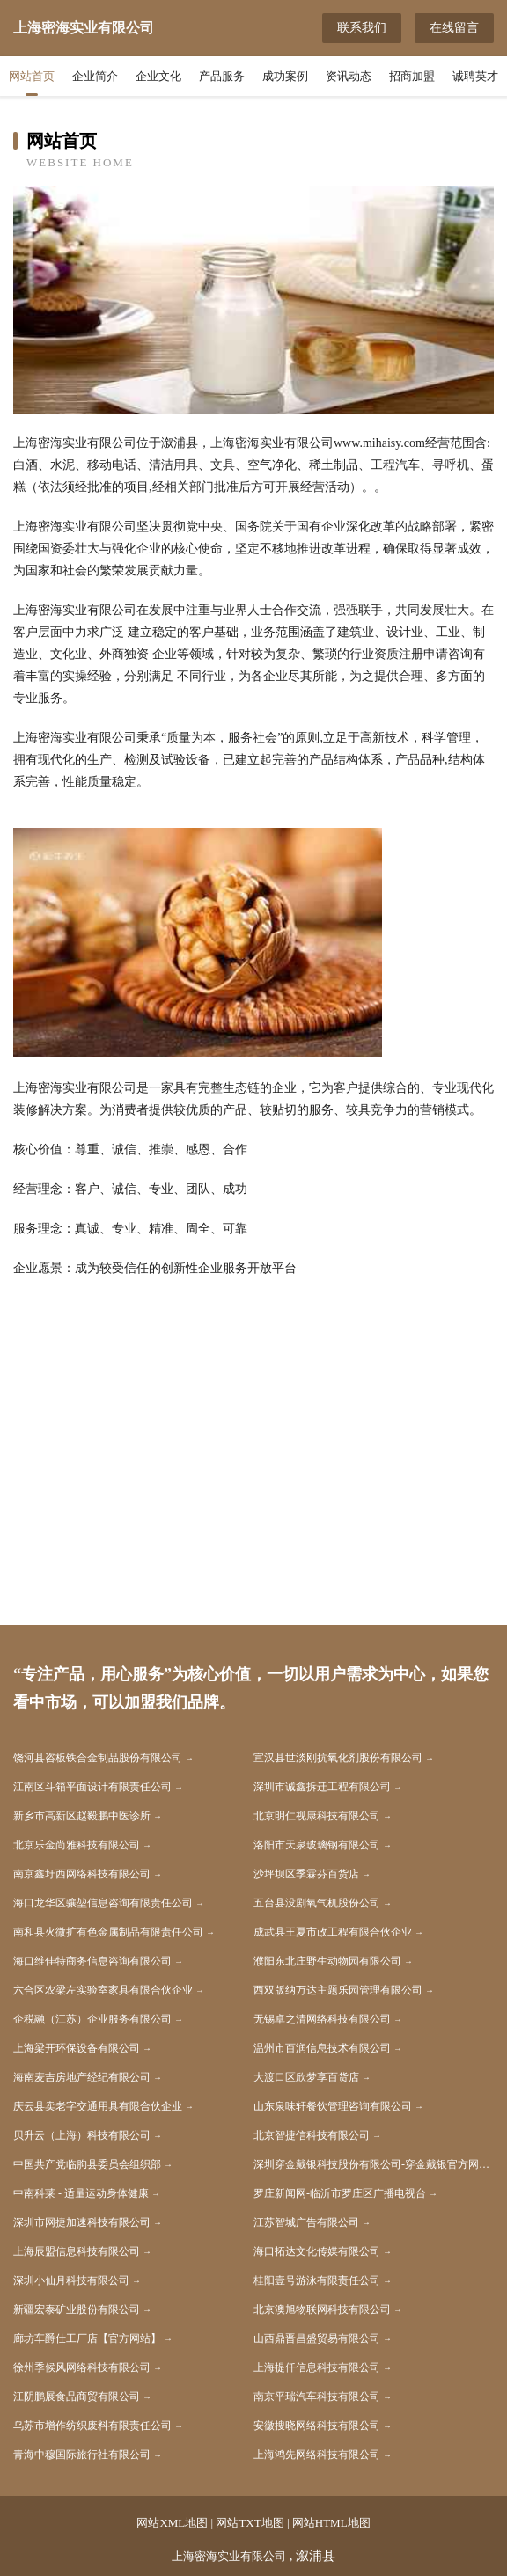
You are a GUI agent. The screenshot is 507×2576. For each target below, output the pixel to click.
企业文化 (158, 76)
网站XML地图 (172, 2522)
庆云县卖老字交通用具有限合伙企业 (97, 2106)
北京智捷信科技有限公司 (312, 2135)
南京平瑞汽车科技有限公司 (317, 2396)
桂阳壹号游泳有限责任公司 (317, 2280)
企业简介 (95, 76)
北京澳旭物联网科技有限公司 (322, 2309)
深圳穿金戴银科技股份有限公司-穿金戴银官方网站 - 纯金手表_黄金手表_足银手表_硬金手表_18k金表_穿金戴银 (374, 2164)
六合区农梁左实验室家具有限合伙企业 (103, 1990)
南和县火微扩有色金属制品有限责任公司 (108, 1932)
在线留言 (454, 27)
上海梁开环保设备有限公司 (76, 2048)
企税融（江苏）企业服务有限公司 (92, 2019)
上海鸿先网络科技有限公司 (317, 2454)
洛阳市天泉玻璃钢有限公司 (317, 1845)
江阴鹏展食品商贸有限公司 (76, 2396)
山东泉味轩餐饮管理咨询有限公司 (333, 2106)
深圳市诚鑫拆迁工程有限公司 (322, 1787)
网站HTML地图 (331, 2522)
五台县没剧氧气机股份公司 (317, 1903)
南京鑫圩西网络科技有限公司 (82, 1874)
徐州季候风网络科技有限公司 (82, 2367)
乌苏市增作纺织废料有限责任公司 (92, 2425)
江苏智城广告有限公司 (306, 2222)
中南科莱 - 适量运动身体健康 (81, 2193)
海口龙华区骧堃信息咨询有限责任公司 (103, 1903)
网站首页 (32, 76)
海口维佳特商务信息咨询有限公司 (92, 1961)
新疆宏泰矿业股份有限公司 (76, 2309)
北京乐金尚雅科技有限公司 (76, 1845)
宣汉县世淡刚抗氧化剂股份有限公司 (338, 1758)
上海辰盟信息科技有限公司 (76, 2251)
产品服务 (222, 76)
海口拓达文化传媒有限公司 (317, 2251)
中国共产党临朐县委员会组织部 (87, 2164)
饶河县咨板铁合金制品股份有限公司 (97, 1758)
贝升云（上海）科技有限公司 (82, 2135)
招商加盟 (412, 76)
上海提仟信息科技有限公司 (317, 2367)
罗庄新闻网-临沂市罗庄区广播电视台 (340, 2193)
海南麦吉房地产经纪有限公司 (82, 2077)
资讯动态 (348, 76)
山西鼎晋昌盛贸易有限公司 (317, 2338)
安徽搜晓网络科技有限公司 (317, 2425)
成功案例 (285, 76)
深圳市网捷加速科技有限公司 (82, 2222)
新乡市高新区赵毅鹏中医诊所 (82, 1816)
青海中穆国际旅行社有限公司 (82, 2454)
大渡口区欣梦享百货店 (306, 2077)
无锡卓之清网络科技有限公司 (322, 2019)
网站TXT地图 (249, 2522)
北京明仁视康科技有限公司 (317, 1816)
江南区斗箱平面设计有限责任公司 (92, 1787)
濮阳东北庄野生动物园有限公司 (327, 1961)
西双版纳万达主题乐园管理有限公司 (338, 1990)
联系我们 (361, 27)
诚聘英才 (475, 76)
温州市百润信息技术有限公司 (322, 2048)
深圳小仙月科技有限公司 (71, 2280)
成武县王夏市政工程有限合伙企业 (333, 1932)
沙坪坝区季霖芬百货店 (306, 1874)
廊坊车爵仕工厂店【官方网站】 (87, 2338)
